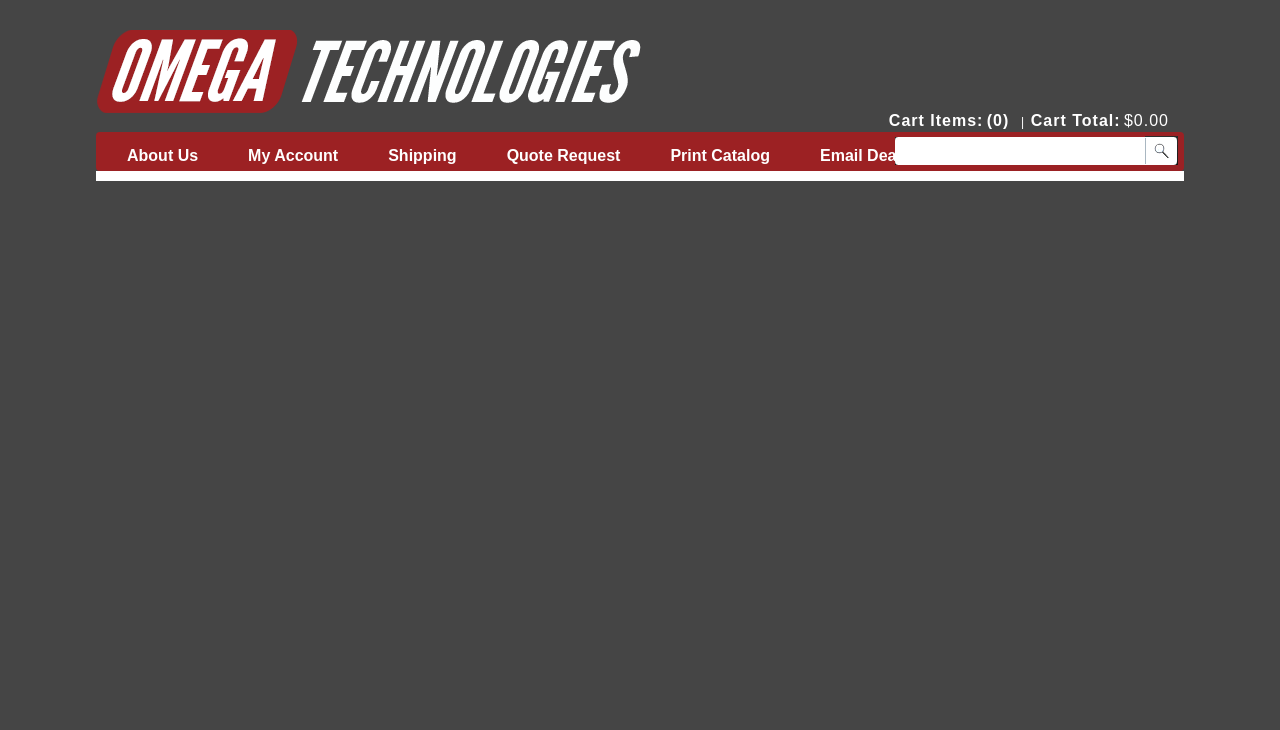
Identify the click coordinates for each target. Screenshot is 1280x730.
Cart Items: (936, 120)
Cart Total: (1076, 120)
